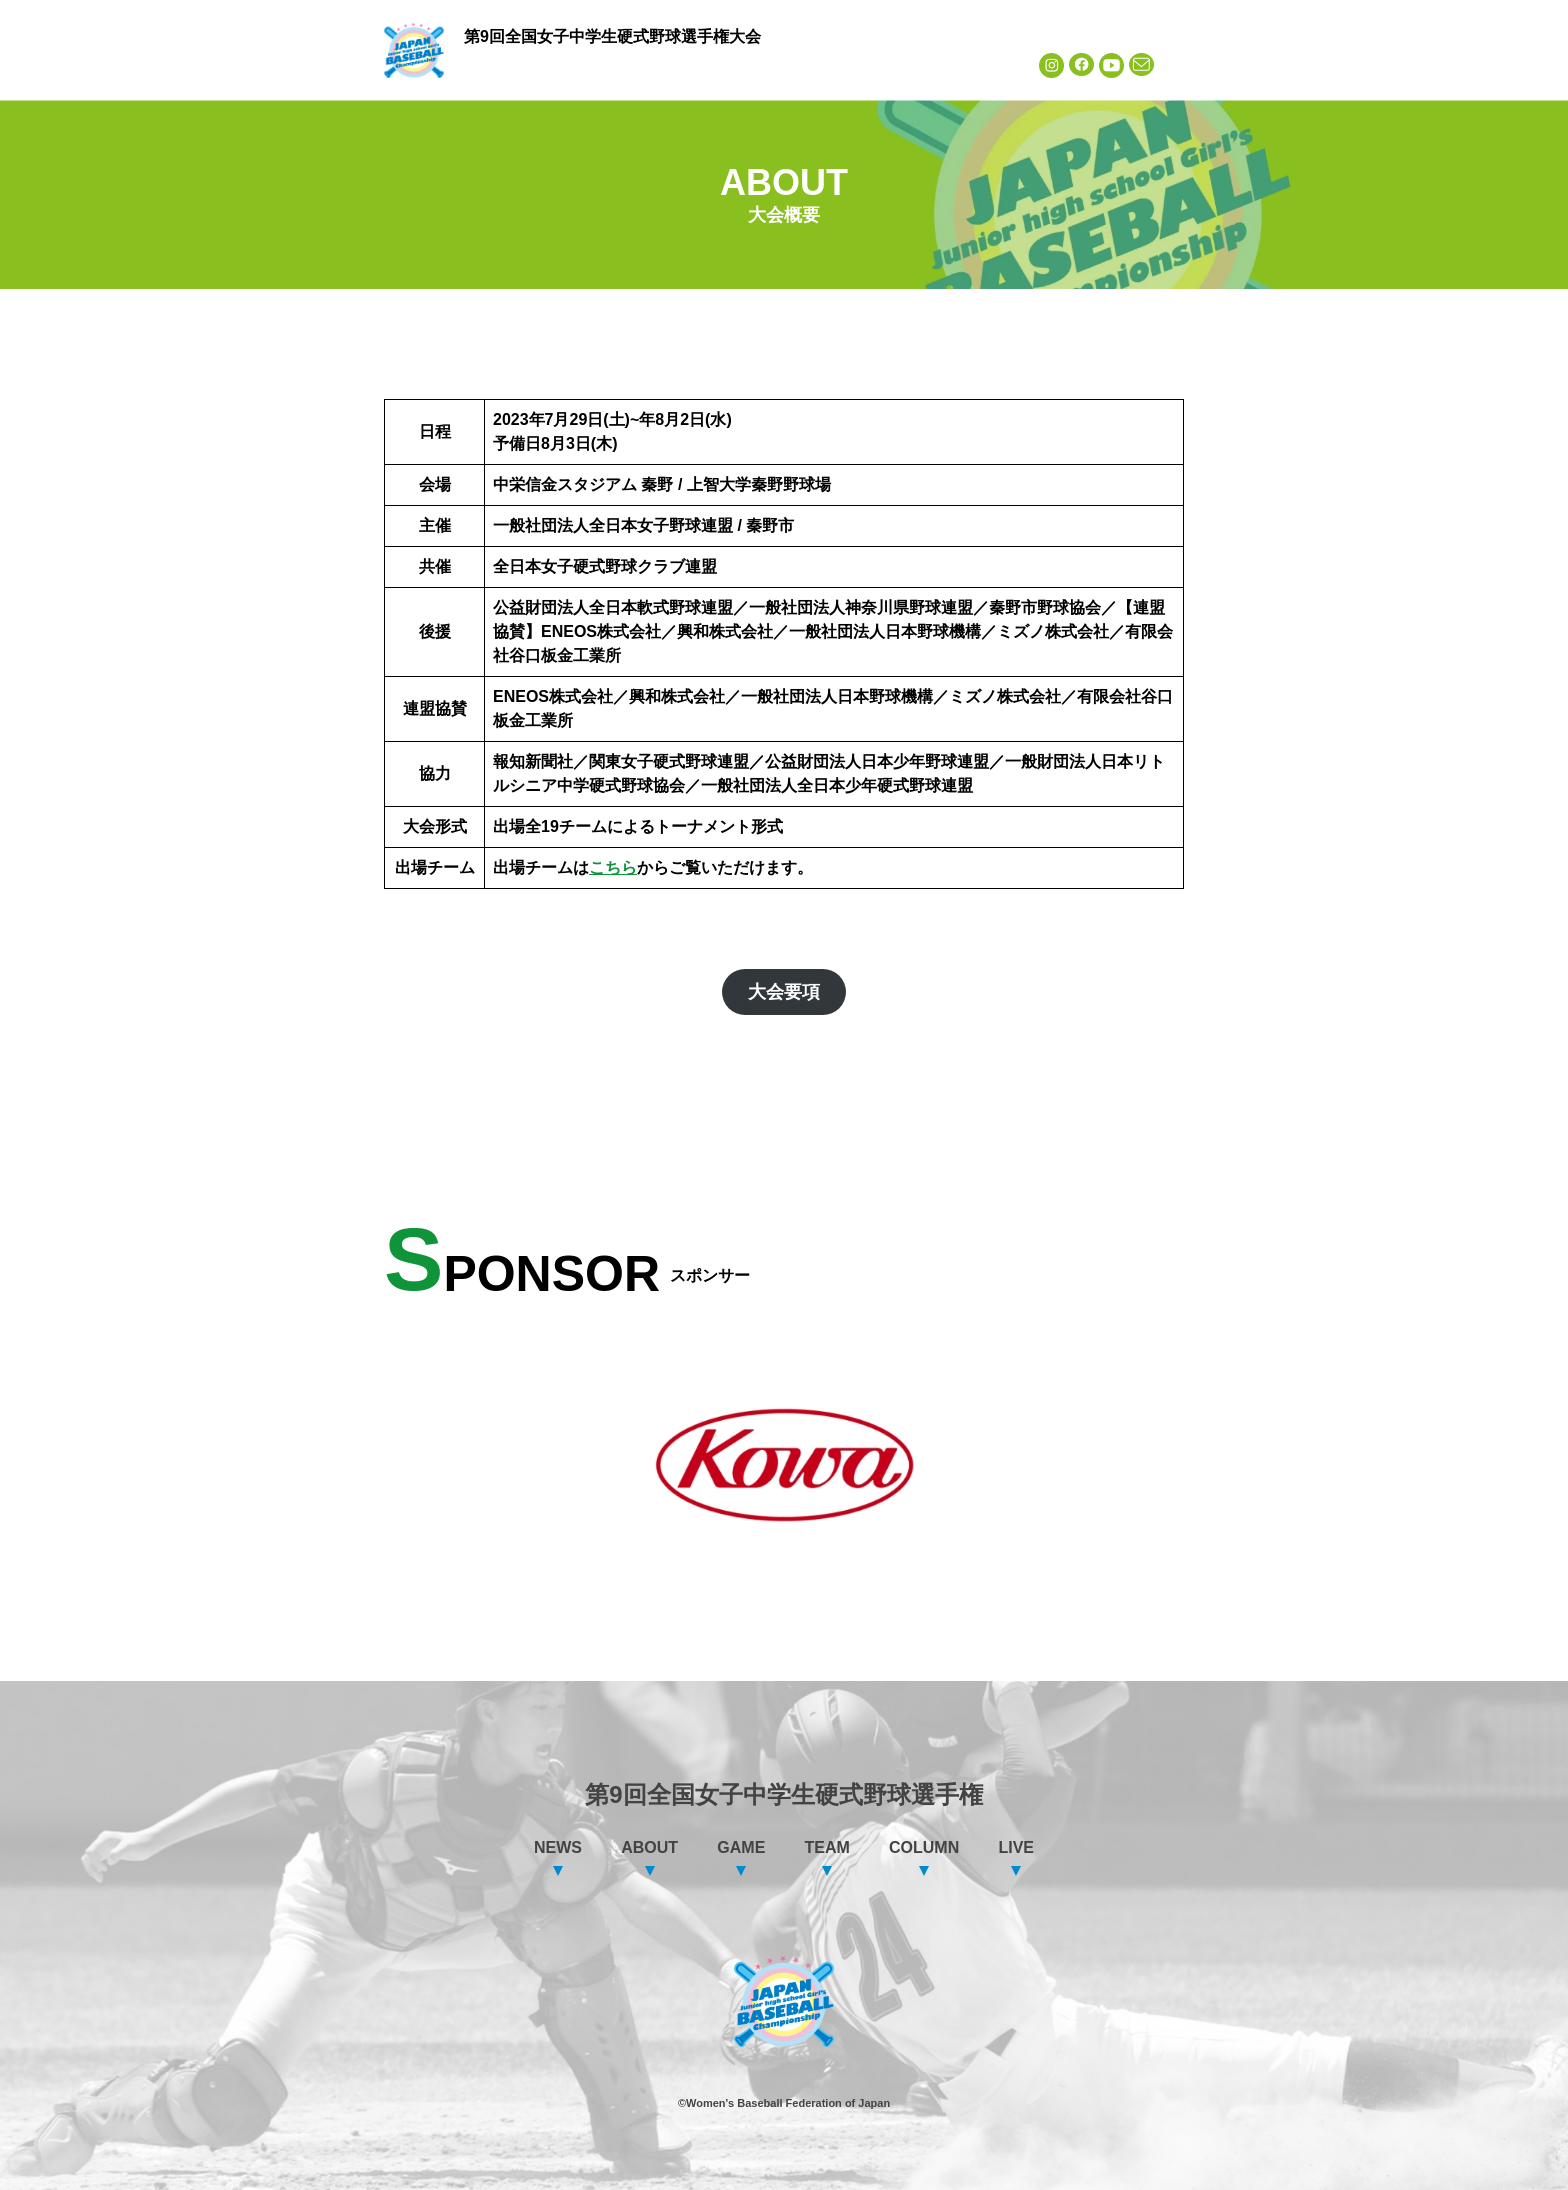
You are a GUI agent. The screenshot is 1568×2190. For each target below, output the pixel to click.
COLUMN (888, 65)
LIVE (983, 65)
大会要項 (784, 992)
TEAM (794, 65)
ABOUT (604, 65)
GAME (699, 65)
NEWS (509, 65)
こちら (613, 867)
